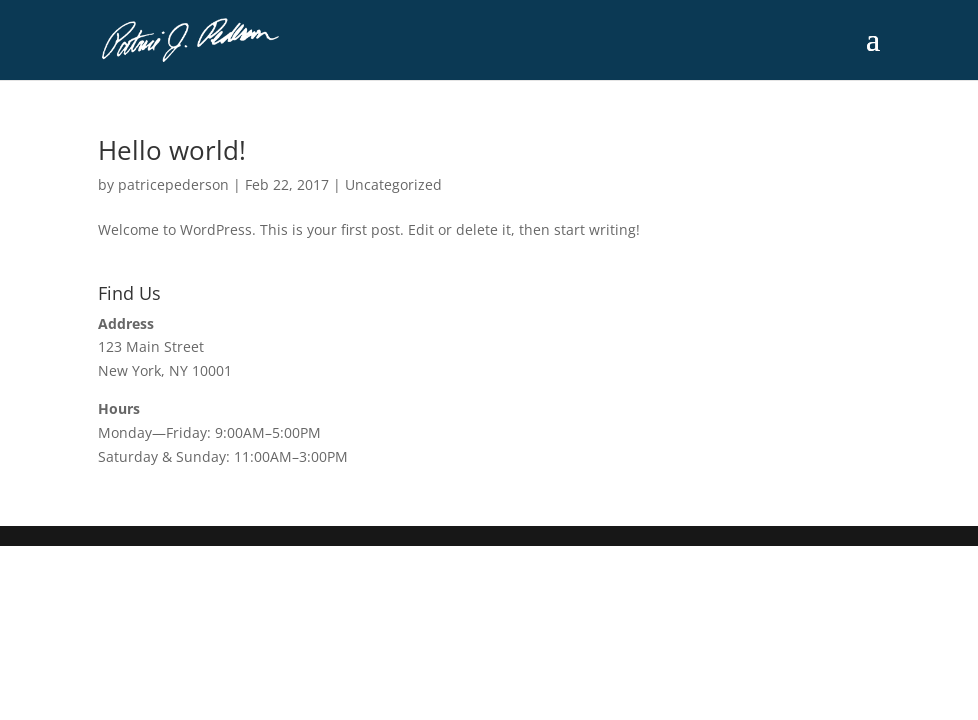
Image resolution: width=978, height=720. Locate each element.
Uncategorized (393, 184)
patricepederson (173, 184)
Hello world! (172, 150)
